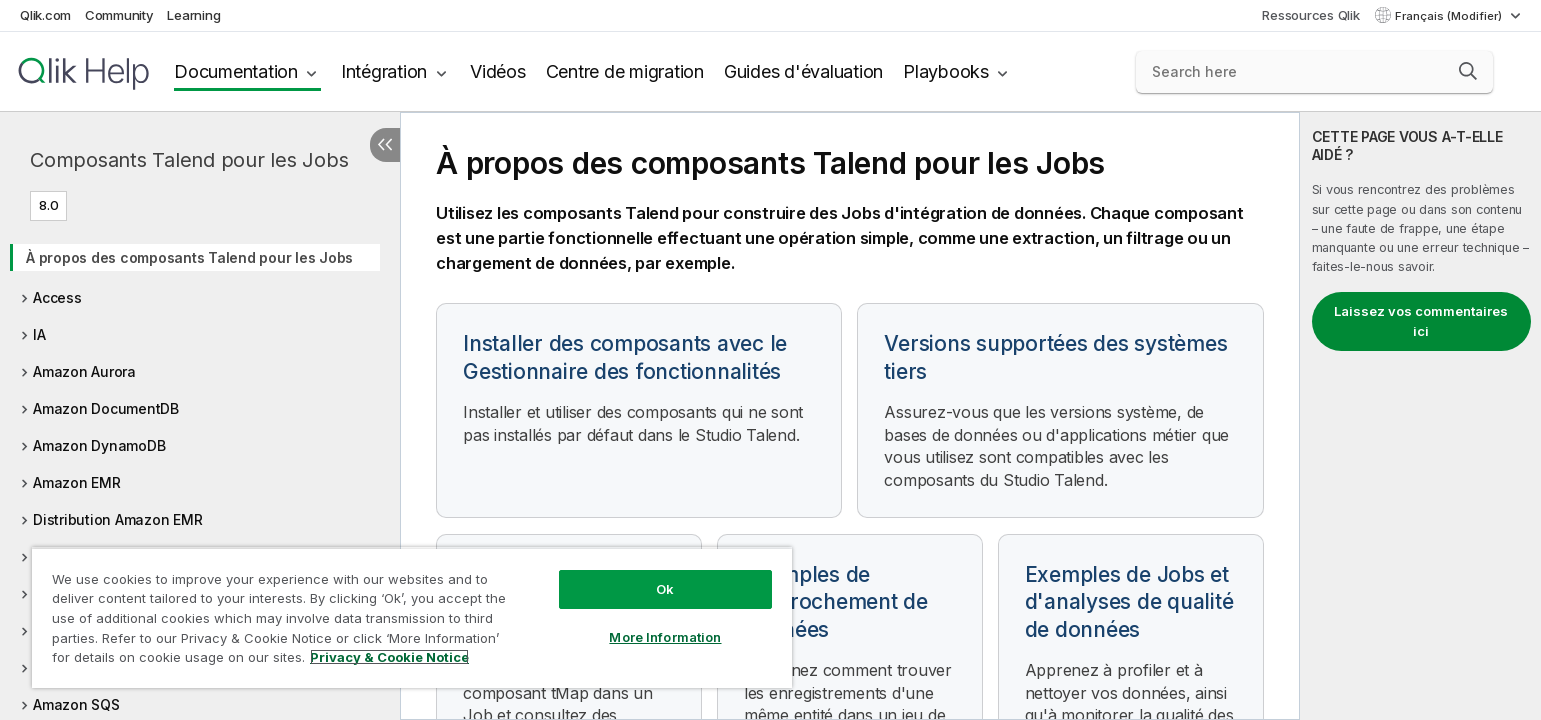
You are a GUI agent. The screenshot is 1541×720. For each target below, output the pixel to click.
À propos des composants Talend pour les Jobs (189, 257)
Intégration (384, 71)
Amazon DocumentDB (106, 408)
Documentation (236, 71)
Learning (193, 15)
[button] (1468, 71)
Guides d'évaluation (803, 71)
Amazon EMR (77, 482)
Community (119, 15)
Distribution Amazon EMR (117, 519)
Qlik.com (45, 15)
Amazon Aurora (84, 371)
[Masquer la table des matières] (385, 145)
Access (57, 297)
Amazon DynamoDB (99, 445)
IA (39, 334)
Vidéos (498, 71)
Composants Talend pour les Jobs (189, 160)
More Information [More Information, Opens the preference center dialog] (665, 637)
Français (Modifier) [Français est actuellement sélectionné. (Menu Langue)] (1450, 16)
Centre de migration (625, 71)
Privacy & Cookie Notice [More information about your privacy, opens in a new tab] (389, 657)
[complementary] (1420, 416)
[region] (412, 617)
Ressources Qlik (1310, 15)
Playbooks (946, 71)
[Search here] (1314, 72)
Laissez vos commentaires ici (1421, 321)
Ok (665, 589)
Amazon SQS (76, 704)
